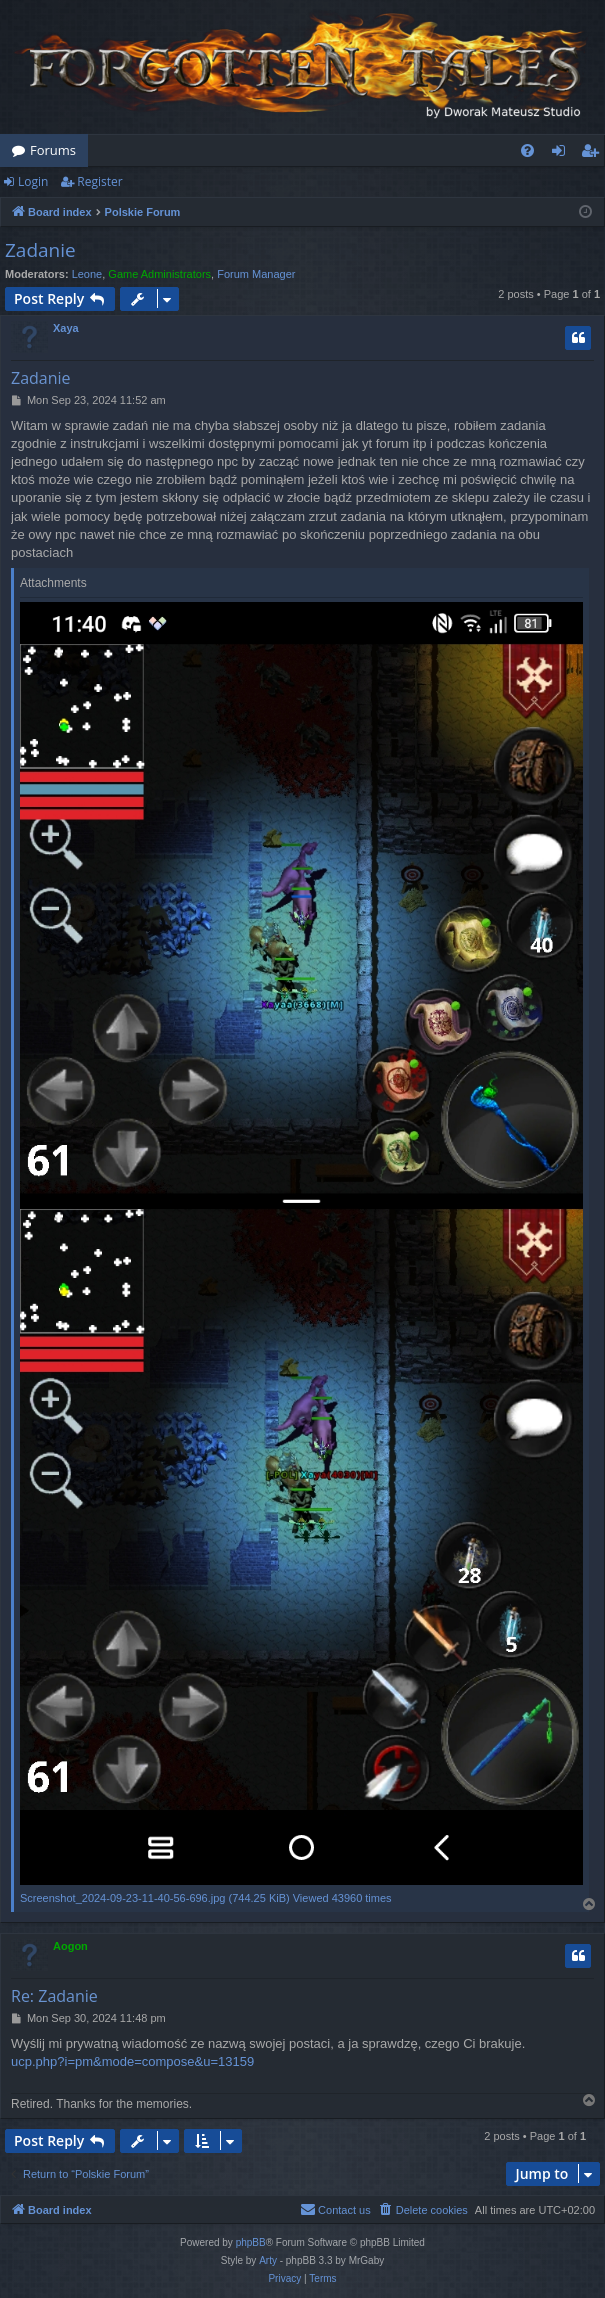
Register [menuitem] (594, 154)
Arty (268, 2260)
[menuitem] (527, 150)
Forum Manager (256, 274)
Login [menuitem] (562, 154)
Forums (53, 150)
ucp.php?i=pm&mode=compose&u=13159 (132, 2061)
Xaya (66, 328)
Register (99, 181)
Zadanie (40, 250)
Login (33, 181)
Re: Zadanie (54, 1996)
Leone (87, 274)
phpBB (251, 2242)
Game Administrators (159, 274)
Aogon (70, 1946)
